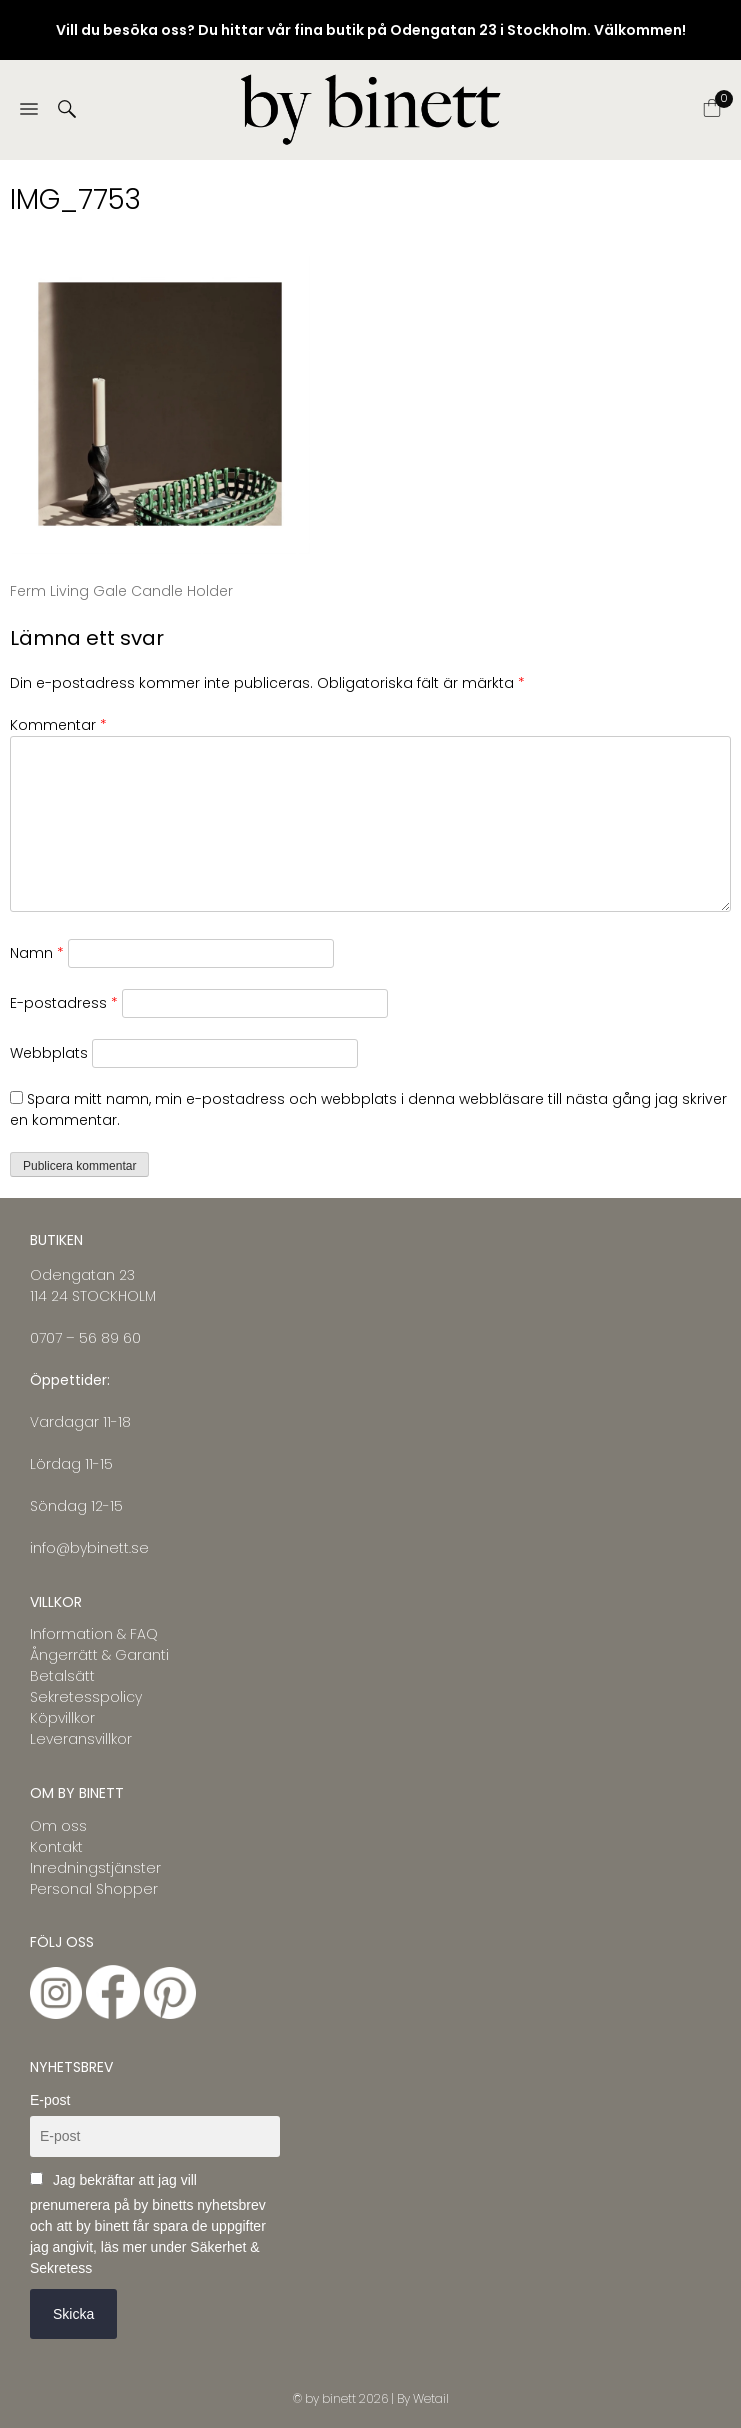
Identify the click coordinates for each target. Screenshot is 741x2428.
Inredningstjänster (95, 1868)
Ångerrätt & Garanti (99, 1655)
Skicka (73, 2314)
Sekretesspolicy (86, 1697)
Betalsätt (62, 1676)
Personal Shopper (94, 1889)
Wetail (431, 2398)
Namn (37, 953)
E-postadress (64, 1003)
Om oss (58, 1826)
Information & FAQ (94, 1634)
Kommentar (58, 725)
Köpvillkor (62, 1718)
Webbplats (49, 1053)
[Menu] (29, 110)
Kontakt (56, 1847)
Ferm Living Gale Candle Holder (121, 591)
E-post (50, 2100)
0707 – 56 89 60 (85, 1338)
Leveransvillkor (81, 1739)
